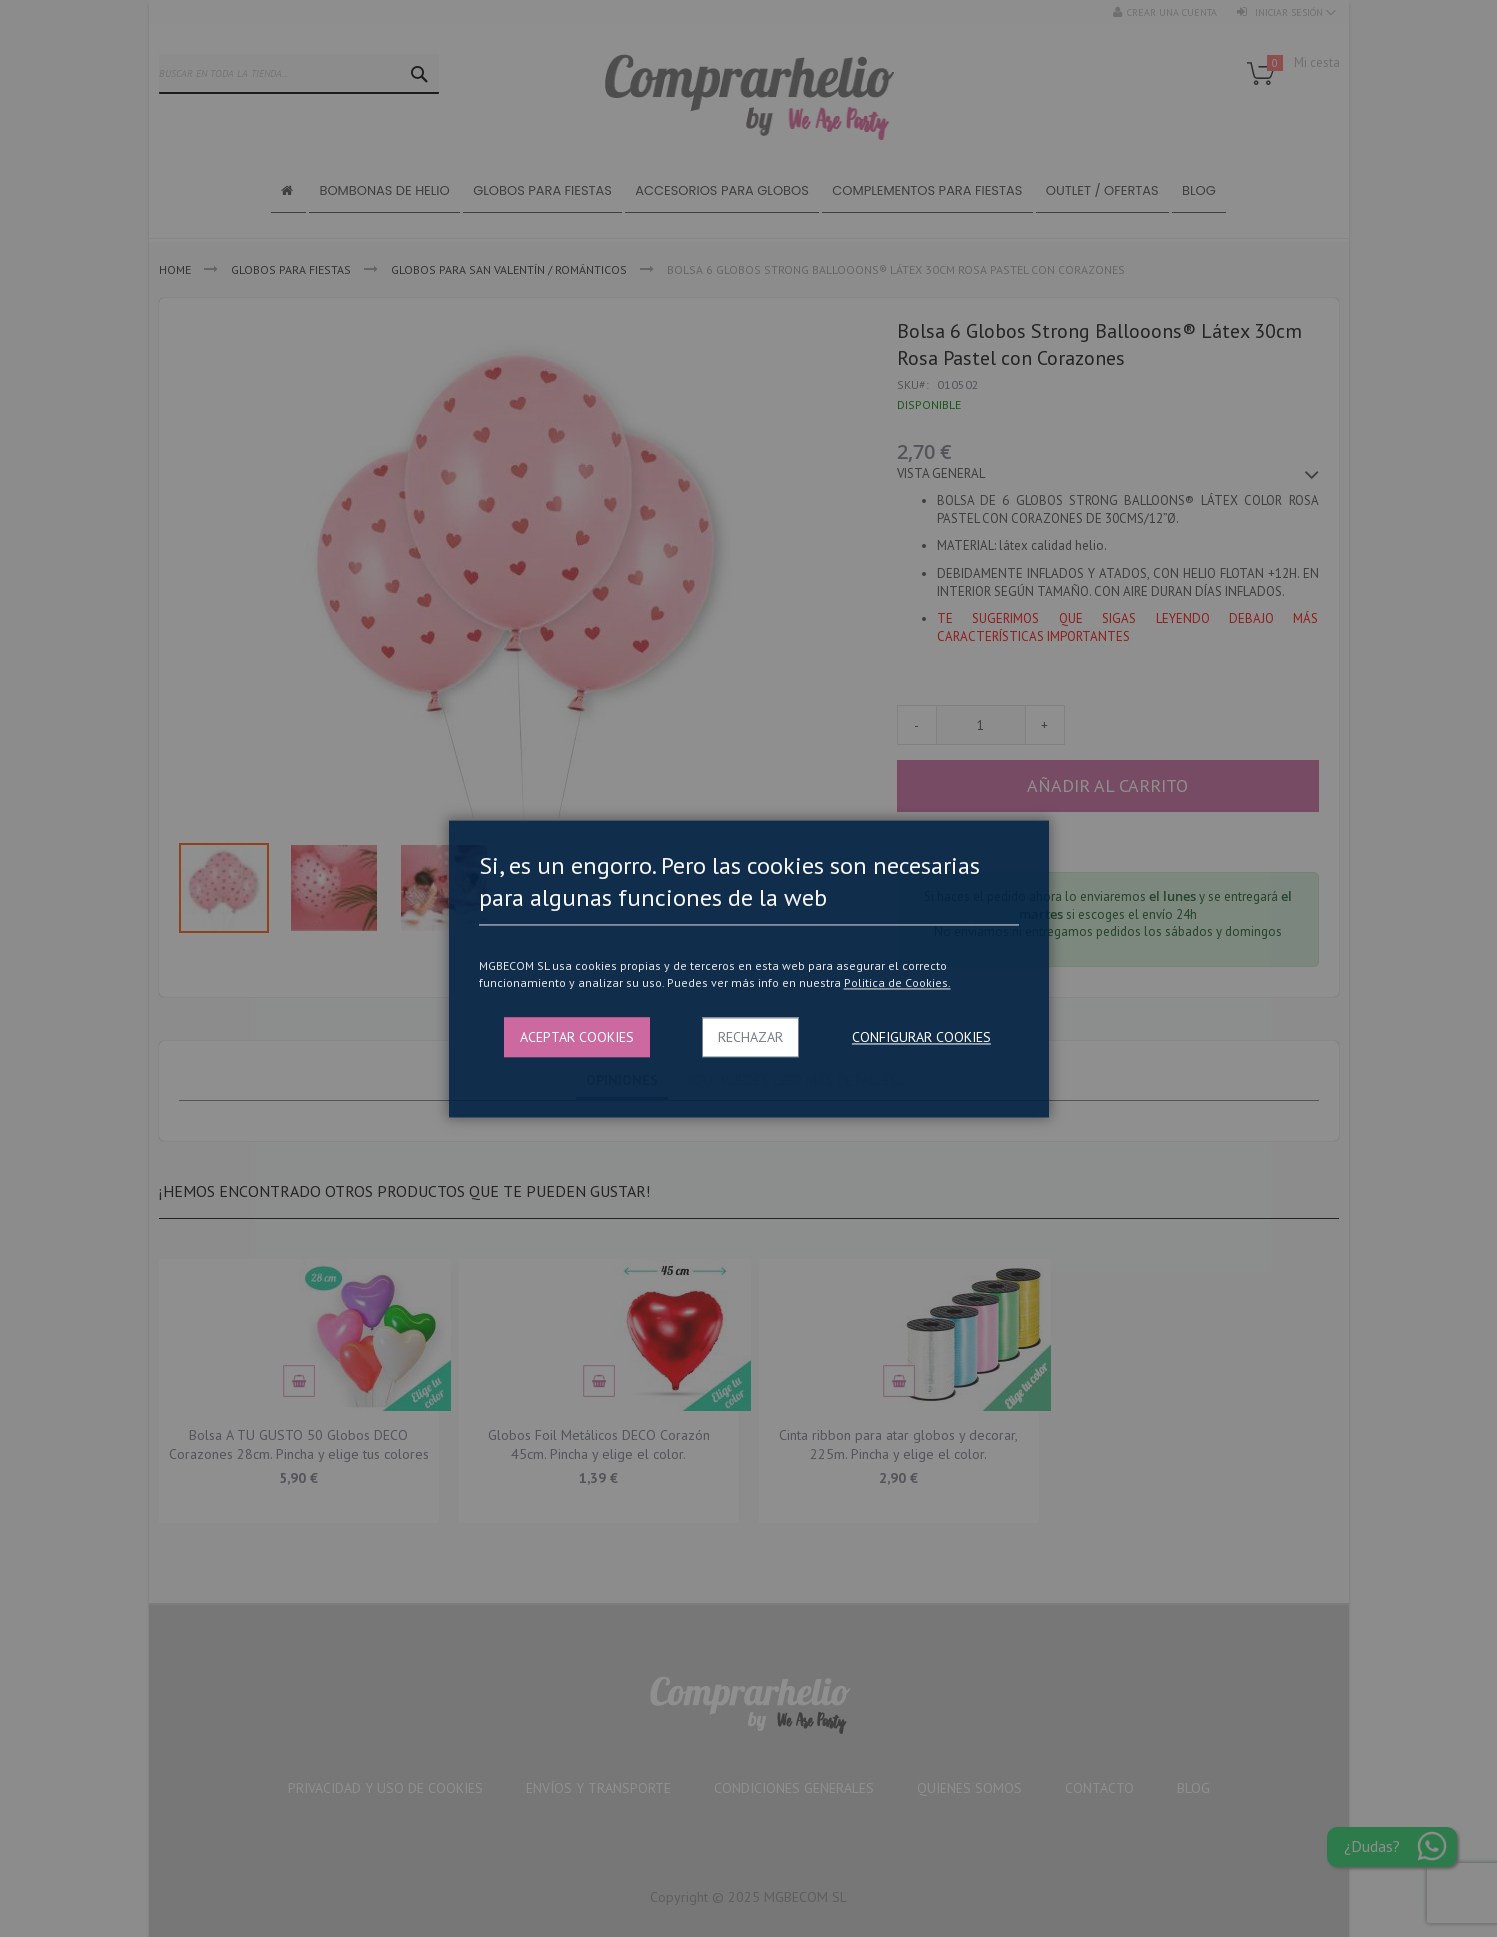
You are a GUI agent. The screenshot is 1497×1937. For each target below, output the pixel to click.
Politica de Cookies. (897, 983)
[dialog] (748, 968)
